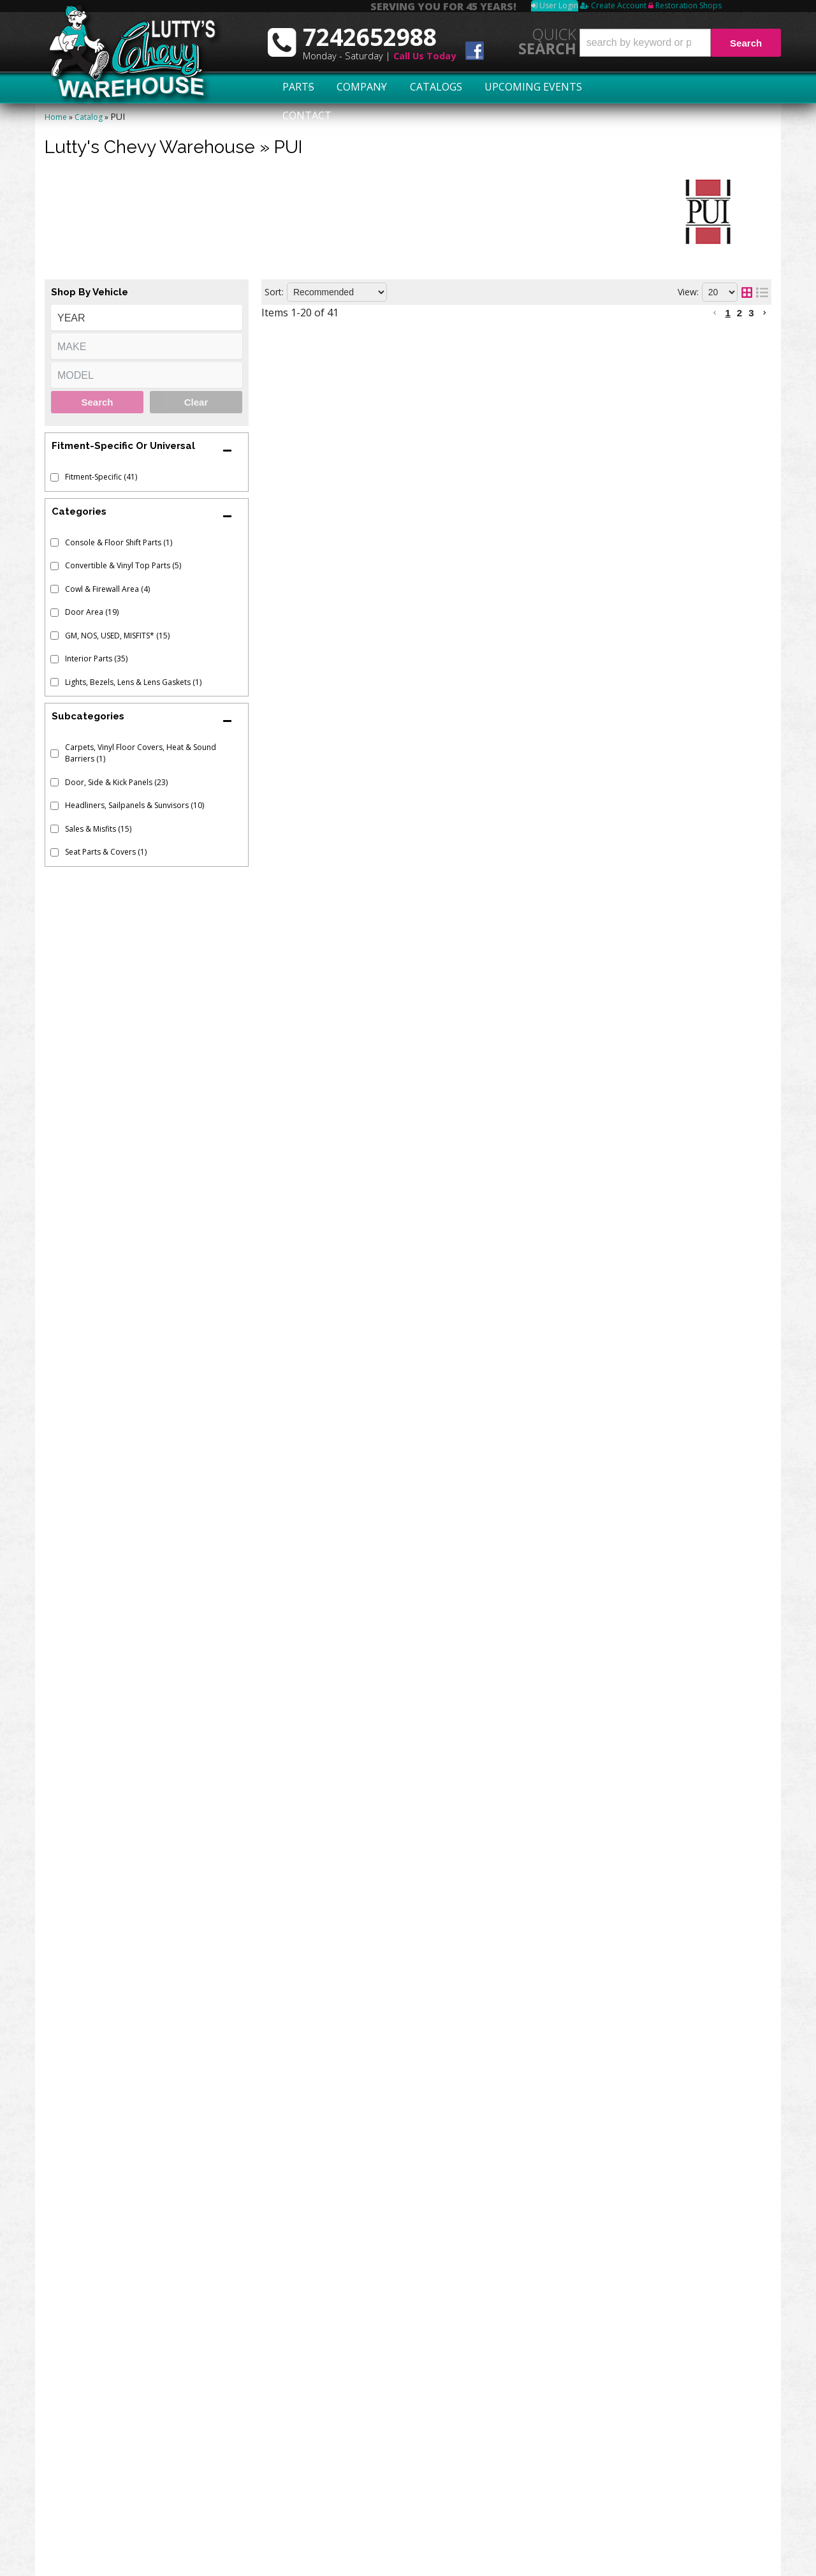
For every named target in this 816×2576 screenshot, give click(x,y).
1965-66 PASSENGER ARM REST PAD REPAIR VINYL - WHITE (512, 1158)
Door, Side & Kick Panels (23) (116, 782)
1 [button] (727, 313)
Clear (196, 402)
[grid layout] (747, 292)
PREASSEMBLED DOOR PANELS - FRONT (466, 1080)
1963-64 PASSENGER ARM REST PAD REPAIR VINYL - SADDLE (514, 374)
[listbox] (146, 317)
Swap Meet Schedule (108, 2452)
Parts (291, 87)
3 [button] (751, 313)
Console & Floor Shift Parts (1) (118, 542)
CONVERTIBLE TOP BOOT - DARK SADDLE (470, 1003)
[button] (680, 43)
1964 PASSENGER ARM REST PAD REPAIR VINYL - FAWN (503, 494)
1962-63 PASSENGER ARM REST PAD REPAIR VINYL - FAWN (511, 731)
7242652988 (108, 2369)
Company (358, 87)
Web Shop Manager (740, 2561)
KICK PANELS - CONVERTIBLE (440, 850)
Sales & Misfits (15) (98, 828)
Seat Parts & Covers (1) (106, 851)
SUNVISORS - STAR (416, 1633)
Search (97, 402)
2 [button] (739, 313)
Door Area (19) (92, 612)
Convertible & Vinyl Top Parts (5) (123, 565)
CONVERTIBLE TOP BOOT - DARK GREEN (468, 926)
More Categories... (521, 2523)
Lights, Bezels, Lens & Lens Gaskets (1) (133, 682)
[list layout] (762, 292)
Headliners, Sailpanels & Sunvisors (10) (134, 805)
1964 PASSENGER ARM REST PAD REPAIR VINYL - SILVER (504, 612)
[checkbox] (54, 477)
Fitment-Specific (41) (101, 476)
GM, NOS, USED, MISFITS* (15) (117, 635)
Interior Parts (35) (96, 658)
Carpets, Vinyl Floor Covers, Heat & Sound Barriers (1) (140, 753)
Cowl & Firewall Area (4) (107, 589)
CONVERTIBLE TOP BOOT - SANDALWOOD (474, 1787)
